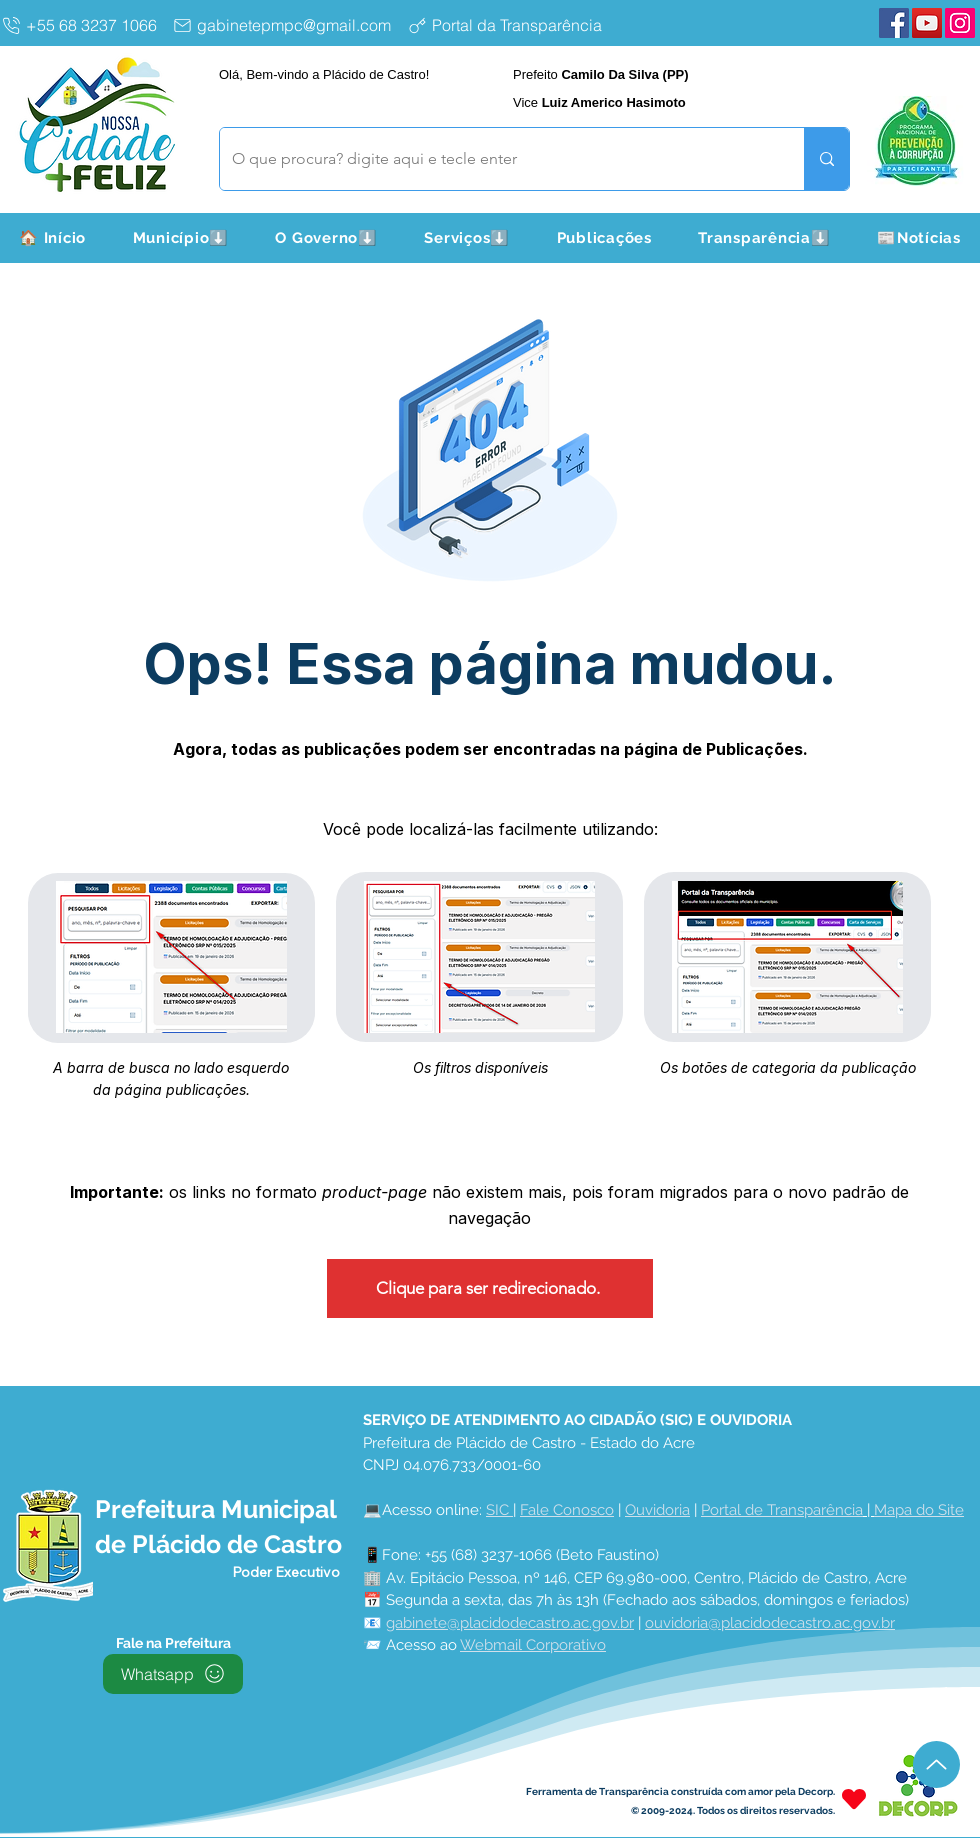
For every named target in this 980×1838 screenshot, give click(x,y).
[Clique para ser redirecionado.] (490, 1288)
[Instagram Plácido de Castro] (960, 23)
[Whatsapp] (173, 1674)
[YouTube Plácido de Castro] (927, 23)
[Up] (936, 1764)
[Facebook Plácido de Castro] (894, 23)
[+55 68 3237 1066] (82, 25)
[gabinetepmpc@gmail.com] (285, 25)
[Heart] (854, 1799)
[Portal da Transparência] (520, 25)
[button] (180, 238)
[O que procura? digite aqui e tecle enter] (497, 159)
